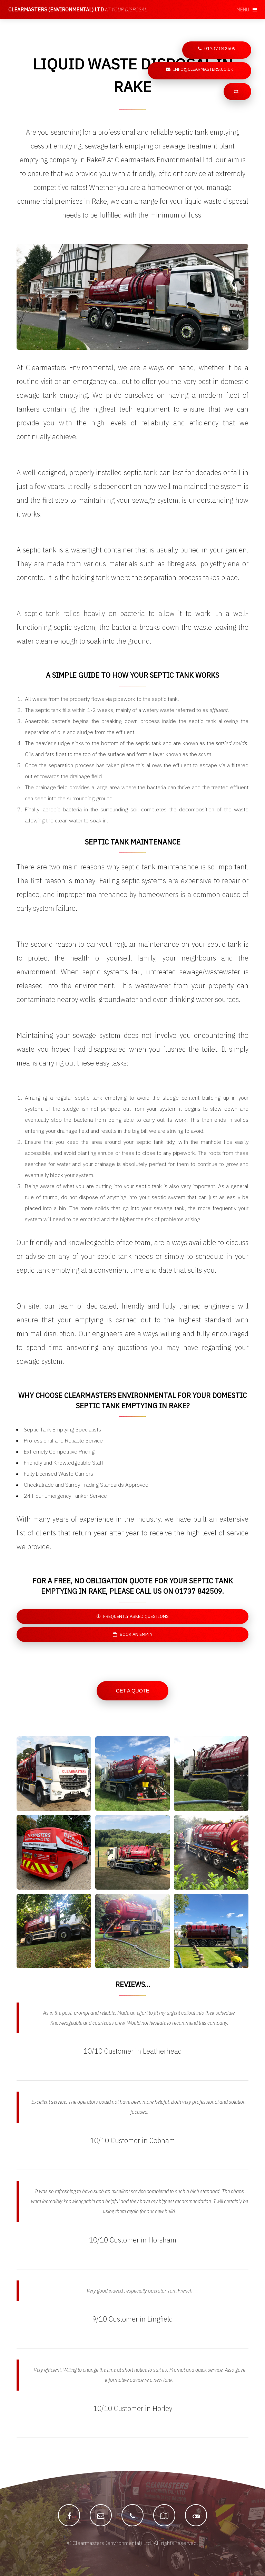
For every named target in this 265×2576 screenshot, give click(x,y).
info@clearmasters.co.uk (203, 69)
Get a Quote (132, 1691)
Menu (242, 9)
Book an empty (136, 1634)
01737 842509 (220, 48)
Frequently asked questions (136, 1616)
